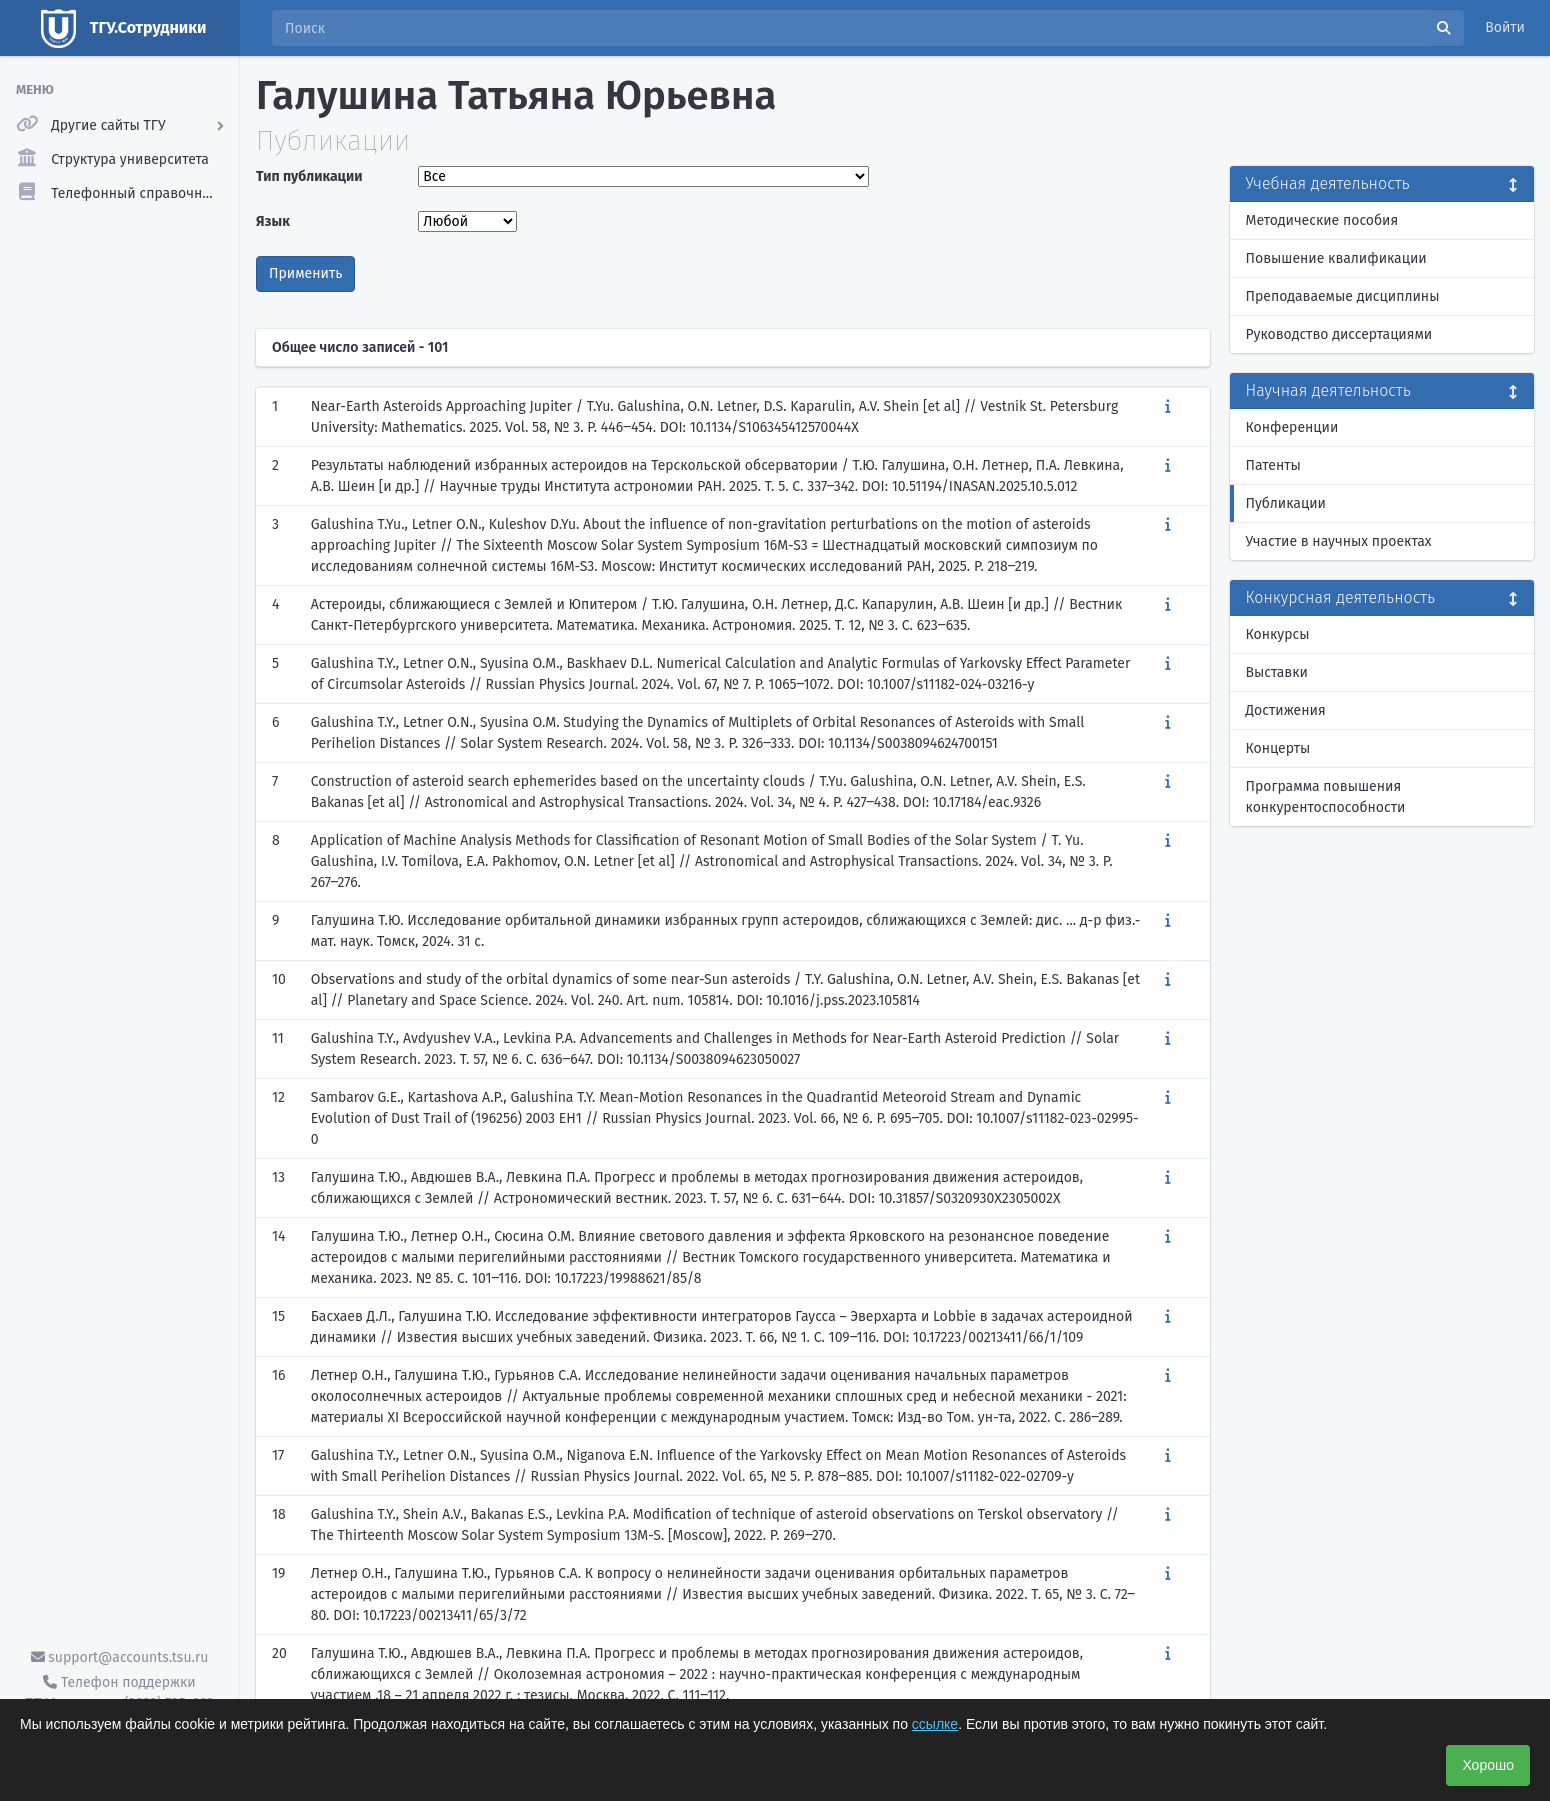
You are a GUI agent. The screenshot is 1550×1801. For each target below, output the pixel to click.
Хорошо (1488, 1765)
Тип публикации (309, 176)
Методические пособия (1322, 220)
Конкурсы (1278, 634)
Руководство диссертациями (1339, 334)
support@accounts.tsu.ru (120, 1657)
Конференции (1292, 427)
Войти (1505, 27)
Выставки (1277, 672)
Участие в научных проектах (1339, 541)
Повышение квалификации (1336, 258)
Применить (305, 273)
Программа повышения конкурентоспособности (1326, 797)
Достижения (1286, 710)
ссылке (935, 1724)
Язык (273, 221)
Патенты (1273, 465)
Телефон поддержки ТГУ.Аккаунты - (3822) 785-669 (119, 1693)
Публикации (1286, 503)
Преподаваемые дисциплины (1343, 296)
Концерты (1278, 748)
